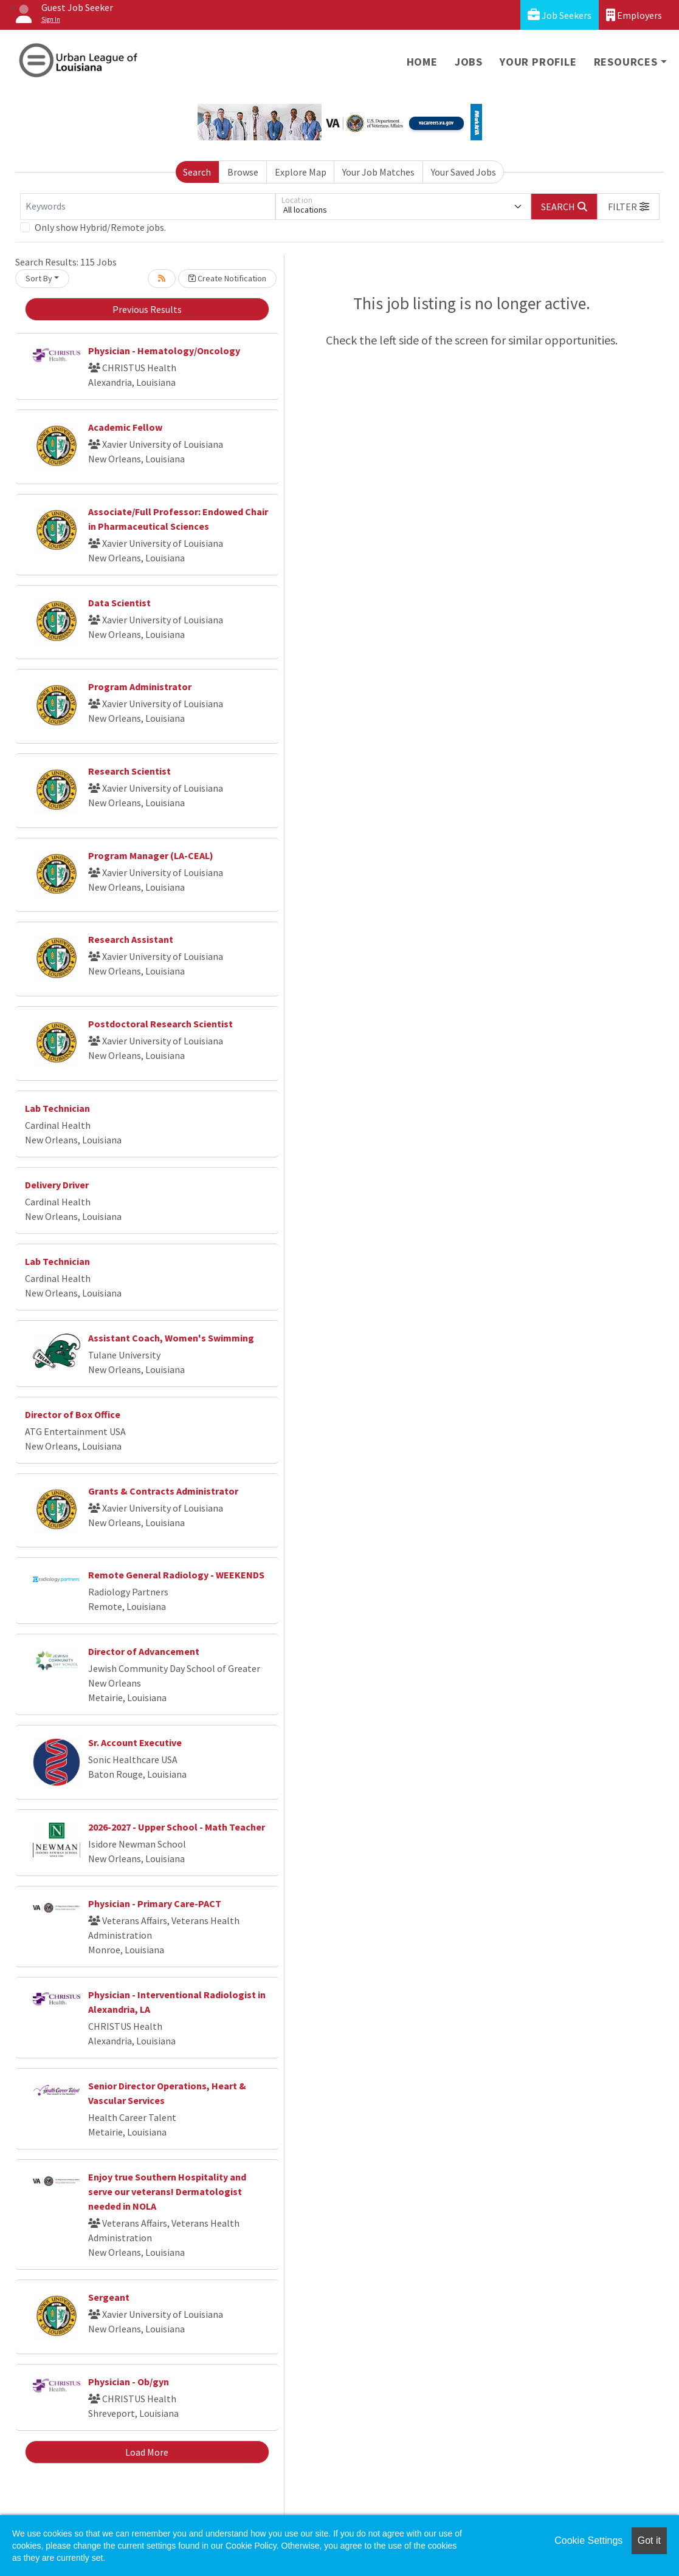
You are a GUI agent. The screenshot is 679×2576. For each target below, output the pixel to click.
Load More (146, 2452)
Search (197, 172)
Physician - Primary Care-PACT (154, 1903)
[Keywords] (147, 206)
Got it (649, 2540)
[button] (629, 206)
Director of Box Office (72, 1414)
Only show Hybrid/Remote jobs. (100, 227)
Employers (634, 14)
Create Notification (227, 278)
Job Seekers (559, 14)
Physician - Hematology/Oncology (164, 350)
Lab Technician (57, 1108)
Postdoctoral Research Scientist (160, 1024)
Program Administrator (139, 686)
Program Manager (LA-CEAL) (150, 855)
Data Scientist (119, 603)
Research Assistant (130, 939)
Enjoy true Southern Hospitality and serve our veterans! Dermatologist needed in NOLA (167, 2191)
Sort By (39, 278)
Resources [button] (626, 62)
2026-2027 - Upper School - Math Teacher (176, 1827)
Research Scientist (129, 771)
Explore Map (300, 172)
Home (422, 62)
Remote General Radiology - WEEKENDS (176, 1575)
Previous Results (147, 309)
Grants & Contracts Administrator (163, 1491)
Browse (242, 172)
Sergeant (108, 2297)
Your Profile (538, 62)
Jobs (469, 62)
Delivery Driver (57, 1185)
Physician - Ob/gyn (128, 2382)
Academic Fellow (125, 427)
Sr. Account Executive (135, 1742)
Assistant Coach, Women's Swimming (171, 1338)
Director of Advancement (143, 1651)
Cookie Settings (588, 2540)
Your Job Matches (378, 172)
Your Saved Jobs (463, 172)
